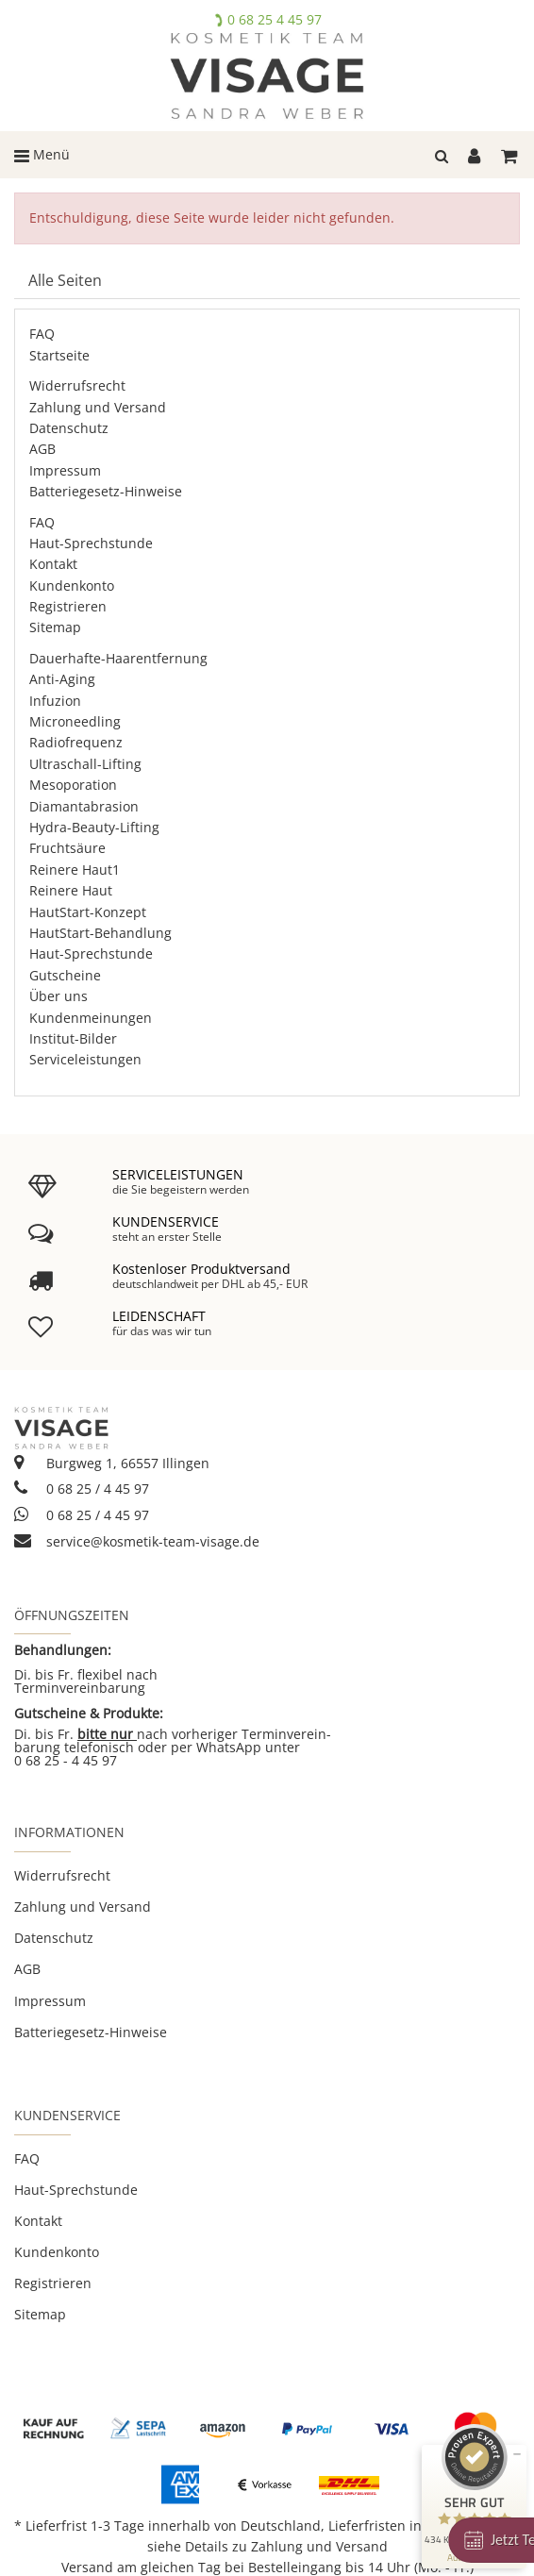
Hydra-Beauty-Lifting (94, 827)
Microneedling (75, 721)
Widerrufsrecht (77, 385)
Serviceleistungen (85, 1059)
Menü (42, 154)
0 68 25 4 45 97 (274, 19)
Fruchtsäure (67, 848)
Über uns (58, 996)
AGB (42, 449)
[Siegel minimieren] (517, 2454)
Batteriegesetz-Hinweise (105, 491)
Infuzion (55, 701)
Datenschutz (68, 428)
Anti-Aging (62, 679)
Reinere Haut (70, 890)
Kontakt (53, 564)
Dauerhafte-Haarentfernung (118, 658)
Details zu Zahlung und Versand (286, 2546)
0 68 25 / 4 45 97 (81, 1488)
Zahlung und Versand (97, 407)
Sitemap (55, 627)
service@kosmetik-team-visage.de (136, 1541)
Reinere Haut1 (74, 869)
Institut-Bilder (73, 1038)
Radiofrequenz (76, 742)
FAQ (42, 334)
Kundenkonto (71, 585)
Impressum (65, 470)
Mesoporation (73, 785)
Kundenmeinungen (90, 1018)
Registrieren (68, 606)
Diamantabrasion (84, 806)
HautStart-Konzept (87, 912)
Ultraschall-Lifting (85, 764)
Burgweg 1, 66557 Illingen (111, 1463)
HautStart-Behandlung (100, 933)
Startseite (59, 355)
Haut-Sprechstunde (91, 543)
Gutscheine (65, 975)
